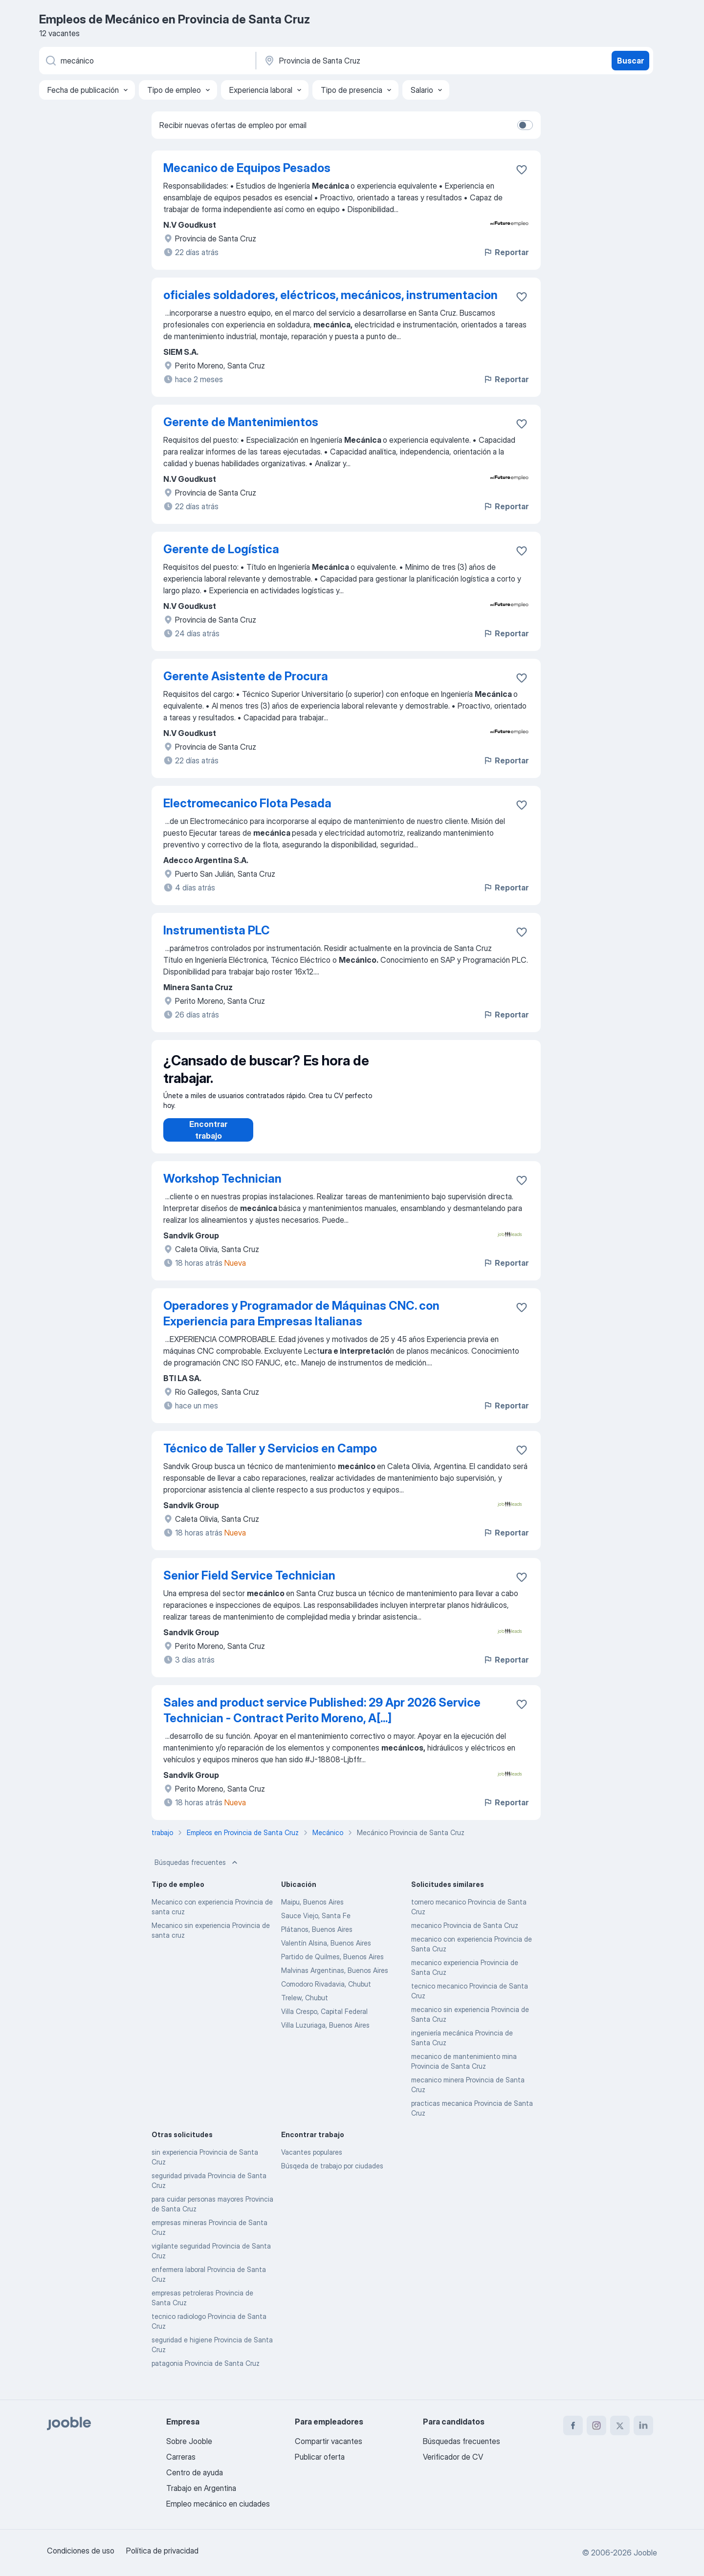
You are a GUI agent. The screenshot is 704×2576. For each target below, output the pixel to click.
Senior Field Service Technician (249, 1585)
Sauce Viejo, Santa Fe (316, 1925)
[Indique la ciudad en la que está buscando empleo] (365, 60)
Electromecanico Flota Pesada (247, 803)
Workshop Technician (222, 1188)
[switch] (525, 125)
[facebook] (573, 2425)
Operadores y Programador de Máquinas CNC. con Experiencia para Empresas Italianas (301, 1323)
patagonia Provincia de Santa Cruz (206, 2373)
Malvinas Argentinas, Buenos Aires (334, 1980)
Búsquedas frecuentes (197, 1872)
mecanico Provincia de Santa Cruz (464, 1935)
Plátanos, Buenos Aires (316, 1939)
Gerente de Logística (221, 549)
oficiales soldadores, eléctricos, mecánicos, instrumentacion (330, 295)
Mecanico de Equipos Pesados (246, 168)
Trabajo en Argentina (201, 2488)
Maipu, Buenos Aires (312, 1911)
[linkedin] (643, 2425)
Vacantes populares (311, 2162)
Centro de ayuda (194, 2472)
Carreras (181, 2457)
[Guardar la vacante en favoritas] (521, 169)
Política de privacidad (162, 2550)
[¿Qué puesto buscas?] (146, 60)
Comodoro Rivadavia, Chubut (326, 1994)
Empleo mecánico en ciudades (218, 2504)
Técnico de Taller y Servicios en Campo (270, 1458)
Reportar (505, 252)
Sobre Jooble (189, 2441)
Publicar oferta (320, 2457)
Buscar (630, 60)
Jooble (645, 2552)
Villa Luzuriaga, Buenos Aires (325, 2035)
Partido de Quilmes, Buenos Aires (332, 1966)
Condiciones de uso (80, 2550)
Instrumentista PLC (216, 930)
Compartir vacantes (328, 2441)
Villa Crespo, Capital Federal (324, 2021)
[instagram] (596, 2425)
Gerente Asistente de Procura (245, 676)
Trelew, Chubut (304, 2007)
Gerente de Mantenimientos (240, 422)
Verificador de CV (453, 2457)
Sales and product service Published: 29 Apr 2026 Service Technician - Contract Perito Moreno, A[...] (322, 1720)
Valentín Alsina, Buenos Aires (326, 1952)
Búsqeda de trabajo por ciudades (332, 2175)
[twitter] (620, 2425)
